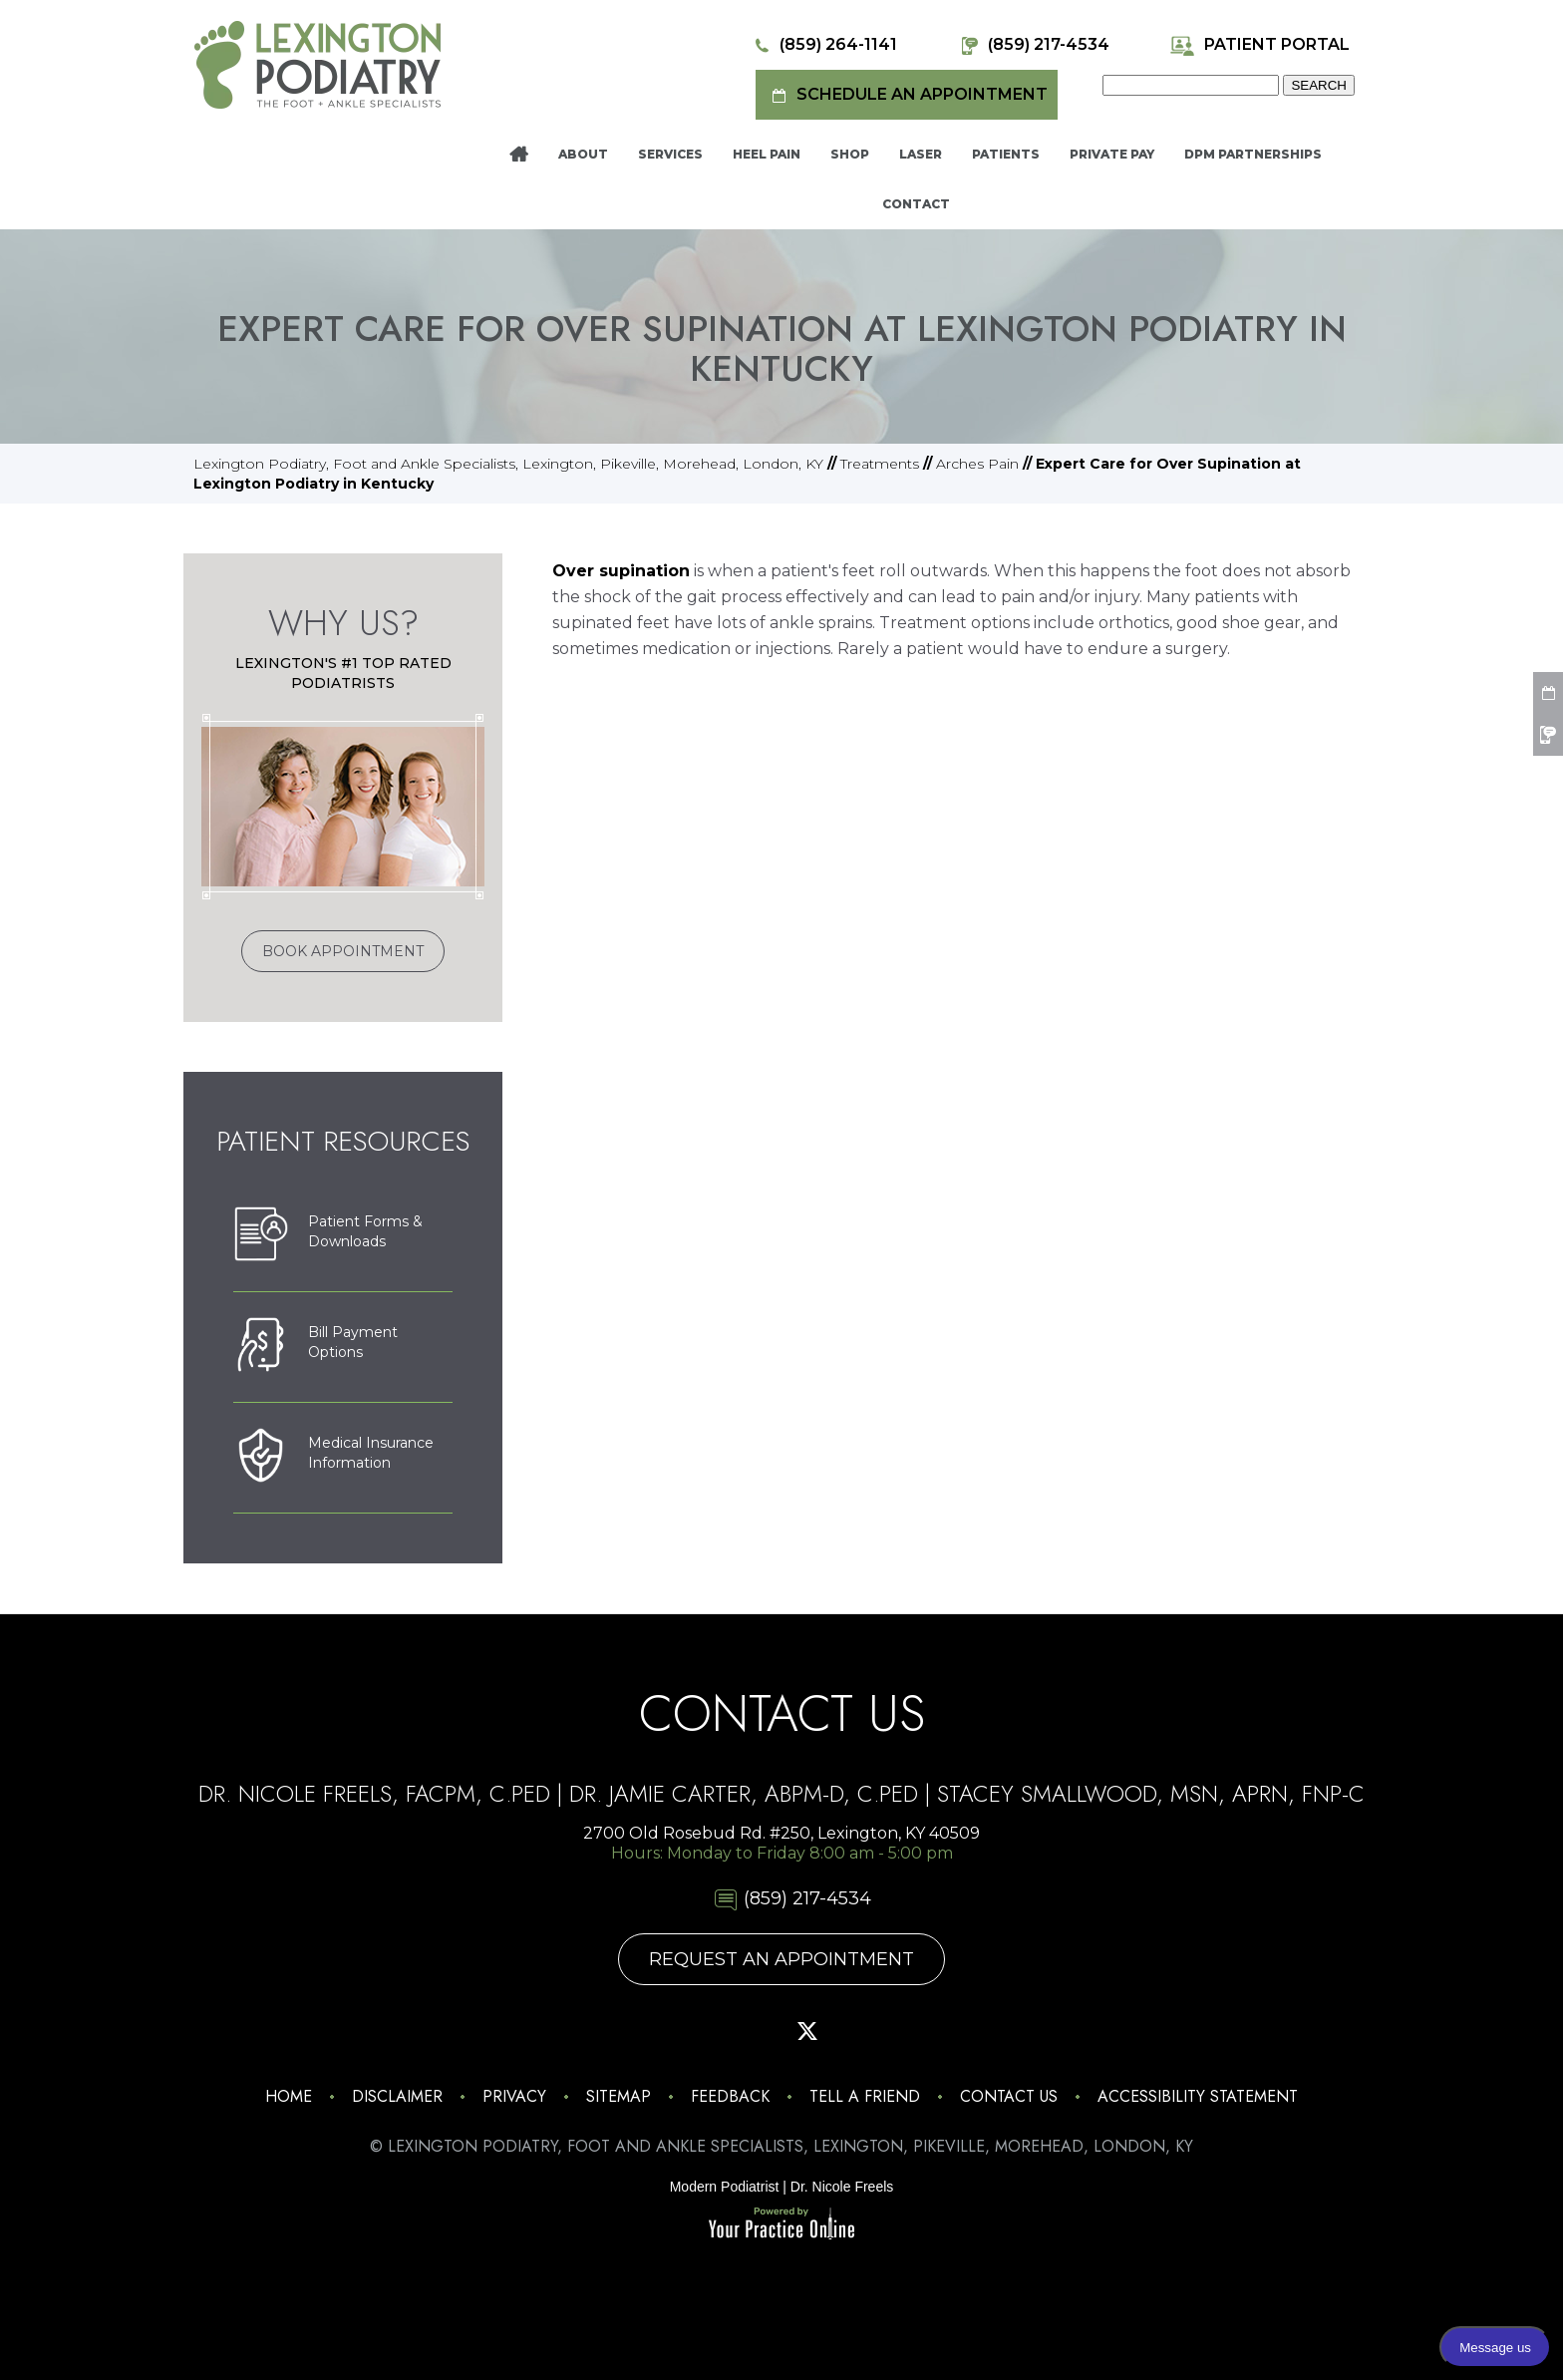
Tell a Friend (864, 2096)
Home (518, 154)
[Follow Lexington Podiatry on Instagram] (652, 2031)
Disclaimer (397, 2096)
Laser (920, 154)
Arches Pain (977, 464)
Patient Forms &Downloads (328, 1236)
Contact (916, 203)
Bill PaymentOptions (315, 1347)
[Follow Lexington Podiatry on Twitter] (807, 2031)
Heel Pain (766, 154)
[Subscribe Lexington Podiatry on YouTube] (859, 2031)
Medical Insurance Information (333, 1458)
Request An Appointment (781, 1959)
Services (670, 154)
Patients (1006, 154)
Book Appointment (343, 951)
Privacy (514, 2096)
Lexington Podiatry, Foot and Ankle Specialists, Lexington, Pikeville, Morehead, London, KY (508, 464)
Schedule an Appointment (907, 95)
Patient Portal (1259, 45)
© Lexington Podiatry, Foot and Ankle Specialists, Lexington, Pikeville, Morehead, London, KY (781, 2146)
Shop (849, 154)
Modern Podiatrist (725, 2187)
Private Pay (1112, 154)
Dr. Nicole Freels (841, 2187)
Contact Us (1009, 2096)
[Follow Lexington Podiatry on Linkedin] (911, 2031)
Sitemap (618, 2096)
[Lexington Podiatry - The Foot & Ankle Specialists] (317, 64)
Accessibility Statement (1197, 2096)
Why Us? (343, 622)
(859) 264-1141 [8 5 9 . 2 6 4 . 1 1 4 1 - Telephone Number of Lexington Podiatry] (823, 45)
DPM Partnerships (1253, 154)
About (583, 154)
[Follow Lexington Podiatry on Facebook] (704, 2031)
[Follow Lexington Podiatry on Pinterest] (756, 2031)
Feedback (730, 2096)
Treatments (879, 464)
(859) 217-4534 (1033, 45)
